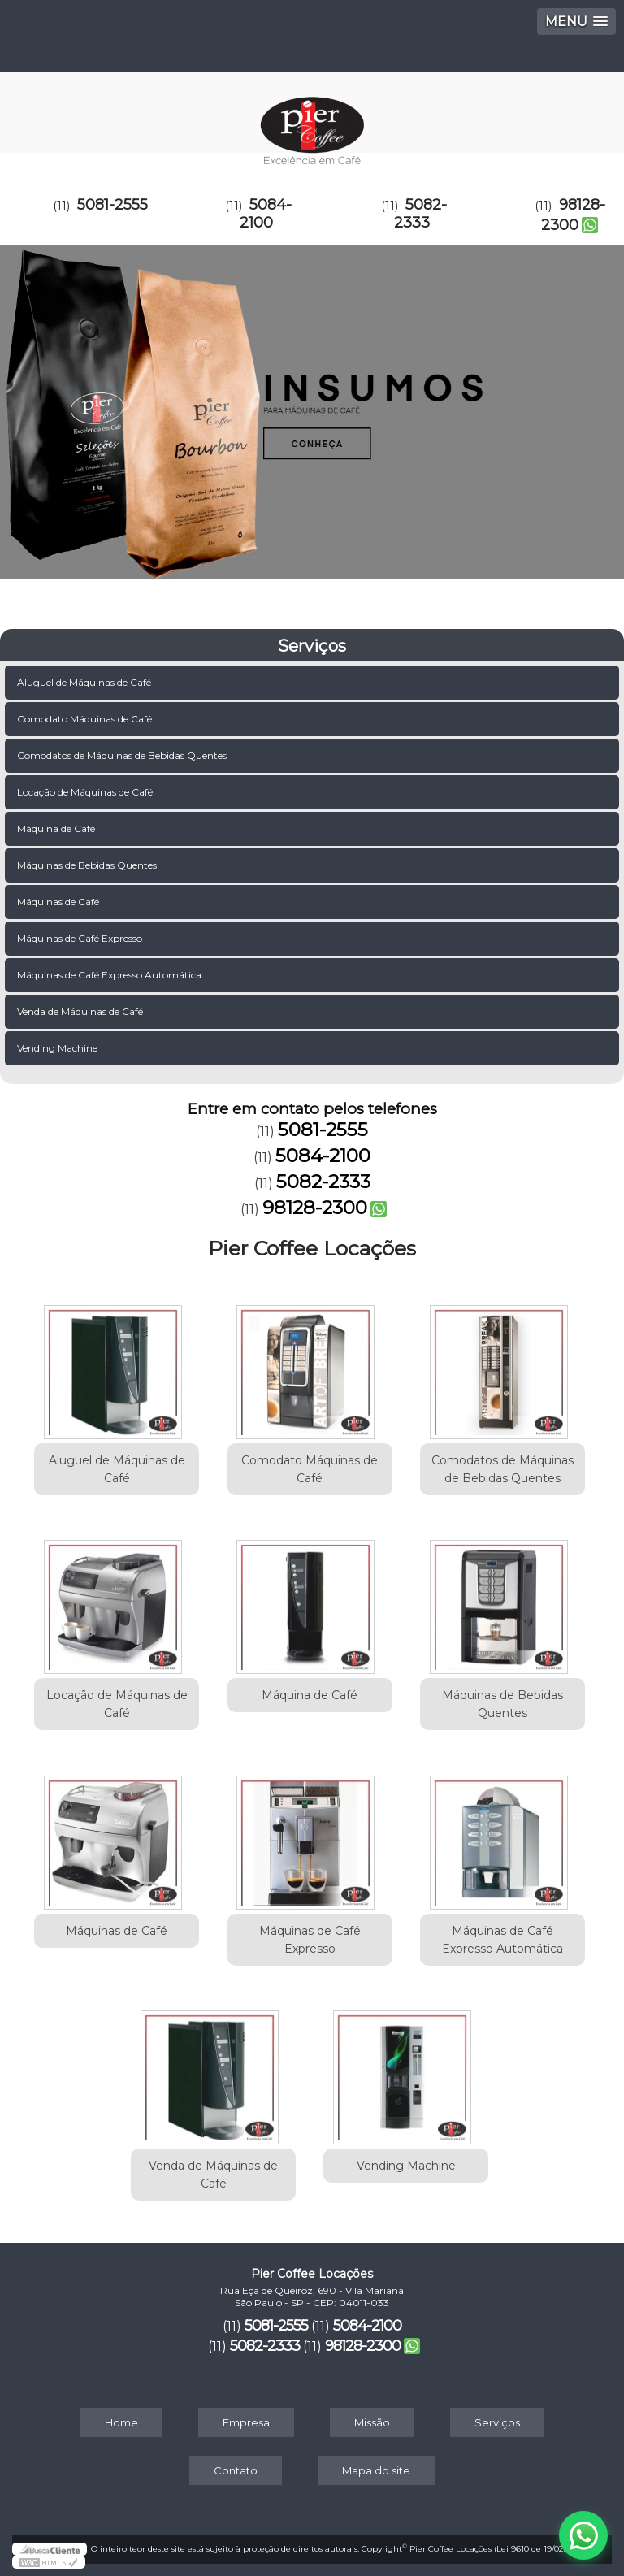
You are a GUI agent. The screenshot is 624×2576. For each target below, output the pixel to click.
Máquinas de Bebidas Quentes (88, 865)
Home (121, 2422)
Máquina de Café (57, 828)
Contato (236, 2470)
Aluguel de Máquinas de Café (85, 682)
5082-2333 (420, 214)
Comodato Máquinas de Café (85, 719)
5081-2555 (112, 205)
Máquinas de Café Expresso (81, 938)
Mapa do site (376, 2470)
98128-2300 (573, 215)
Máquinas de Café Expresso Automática (110, 975)
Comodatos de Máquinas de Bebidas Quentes (123, 755)
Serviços (312, 646)
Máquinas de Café (59, 902)
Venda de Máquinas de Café (81, 1011)
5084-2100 (266, 214)
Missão (372, 2422)
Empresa (246, 2422)
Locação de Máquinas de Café (86, 792)
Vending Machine (58, 1048)
